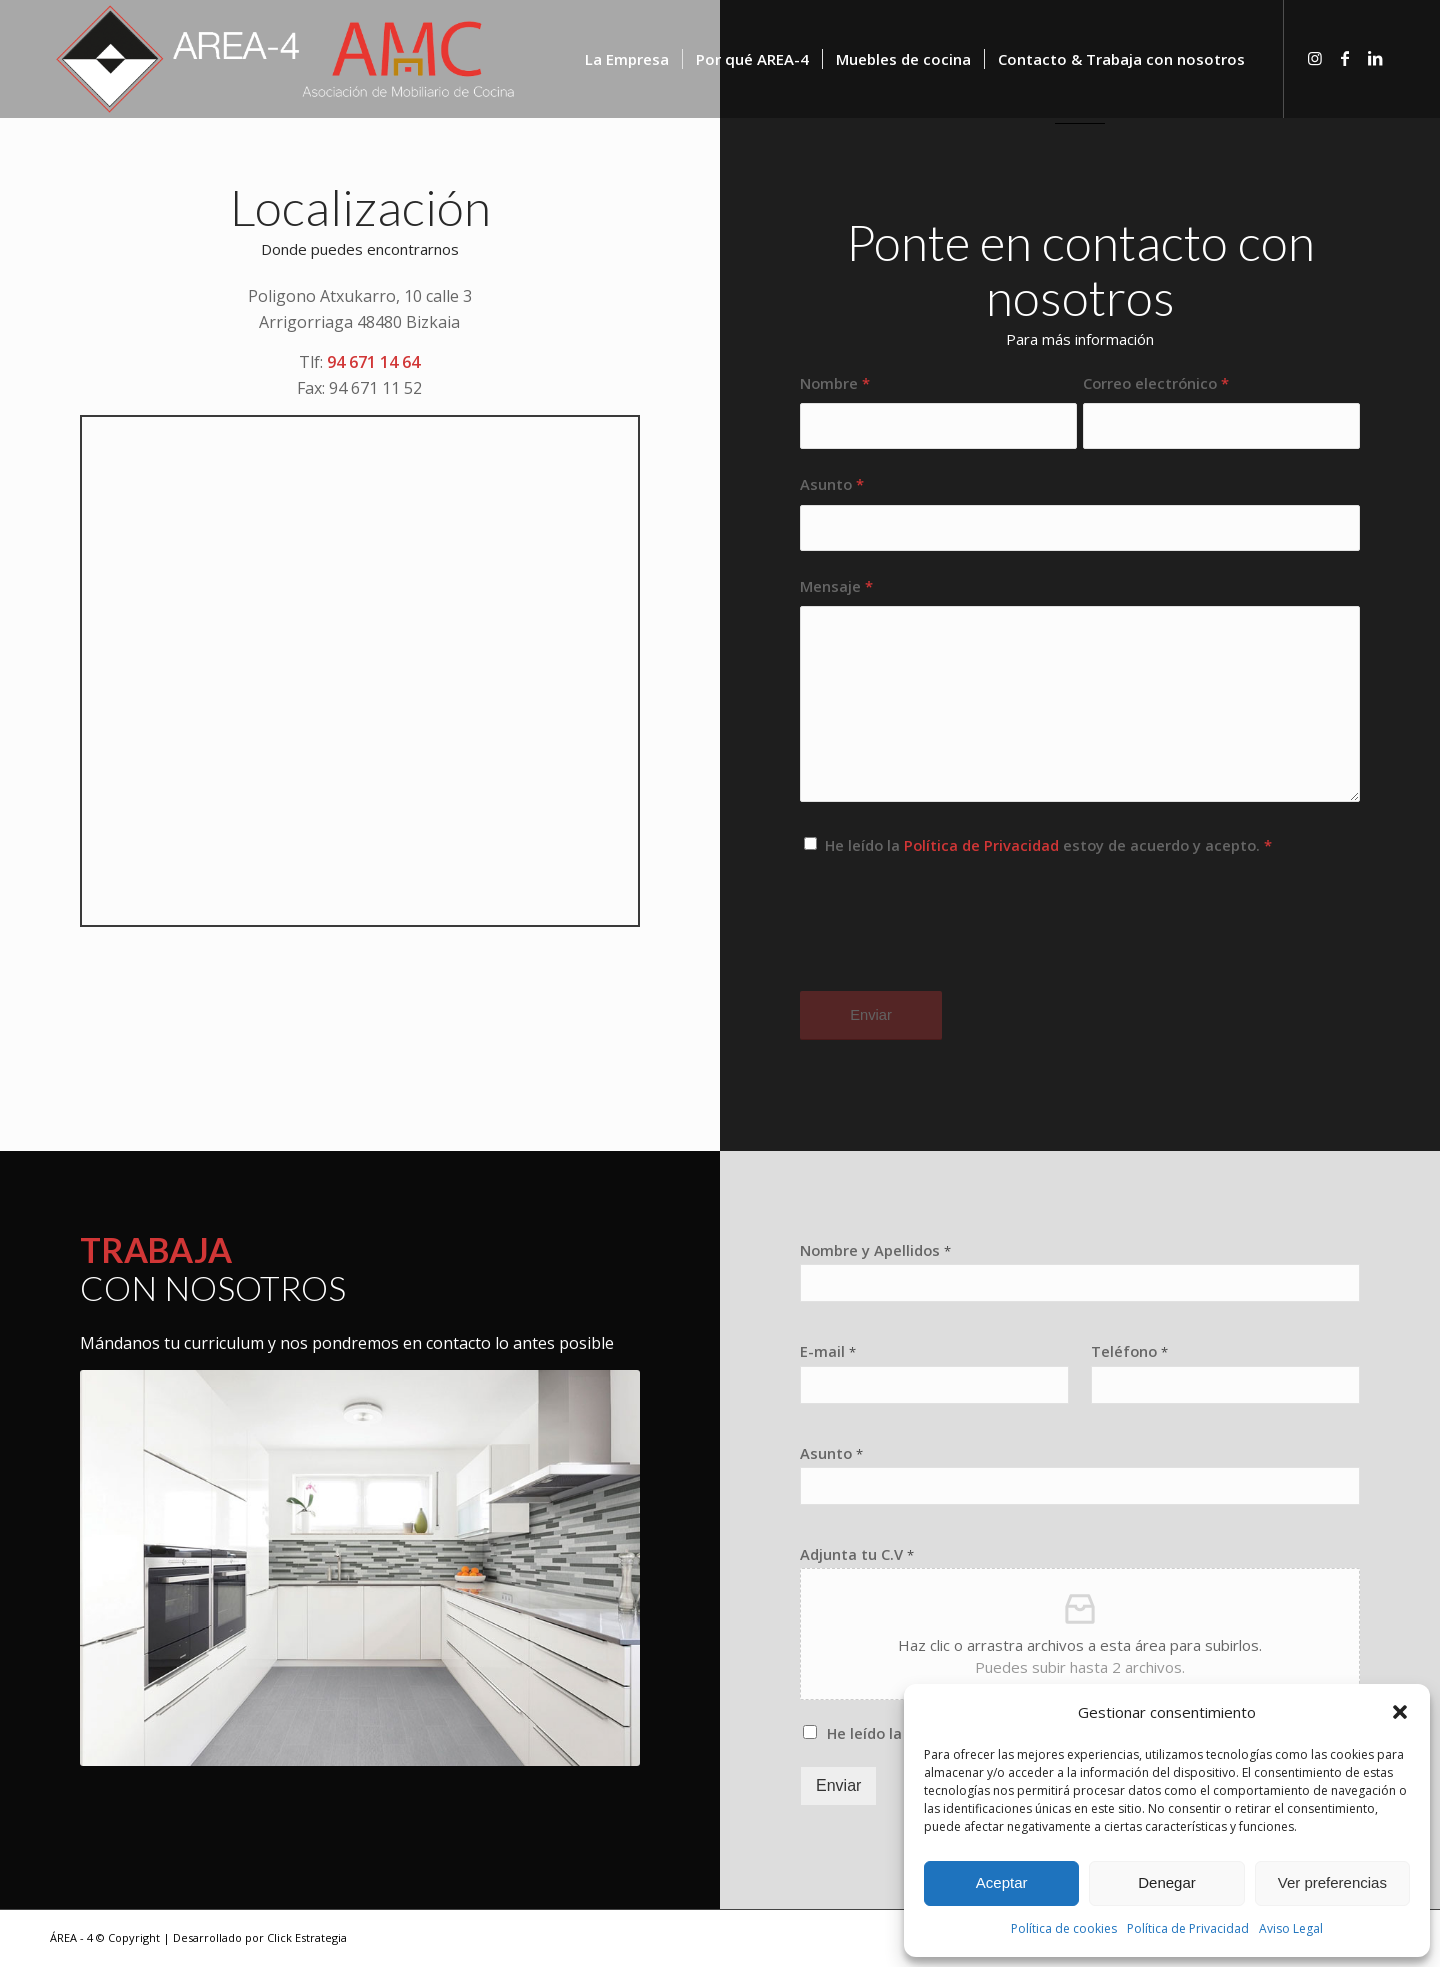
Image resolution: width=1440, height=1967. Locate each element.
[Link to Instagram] (1315, 58)
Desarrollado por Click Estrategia (260, 1937)
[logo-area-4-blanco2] (286, 59)
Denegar (1167, 1882)
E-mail (828, 1351)
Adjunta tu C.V (857, 1554)
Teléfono (1129, 1351)
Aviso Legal (1291, 1928)
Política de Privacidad (1188, 1928)
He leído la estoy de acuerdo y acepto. (1048, 845)
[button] (1400, 1712)
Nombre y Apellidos (875, 1250)
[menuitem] (627, 59)
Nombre (835, 383)
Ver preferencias (1332, 1882)
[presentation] (952, 941)
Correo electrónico (1156, 383)
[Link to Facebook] (1345, 58)
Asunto (832, 484)
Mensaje (836, 586)
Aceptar (1002, 1882)
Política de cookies (1064, 1928)
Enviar (838, 1785)
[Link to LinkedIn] (1375, 58)
